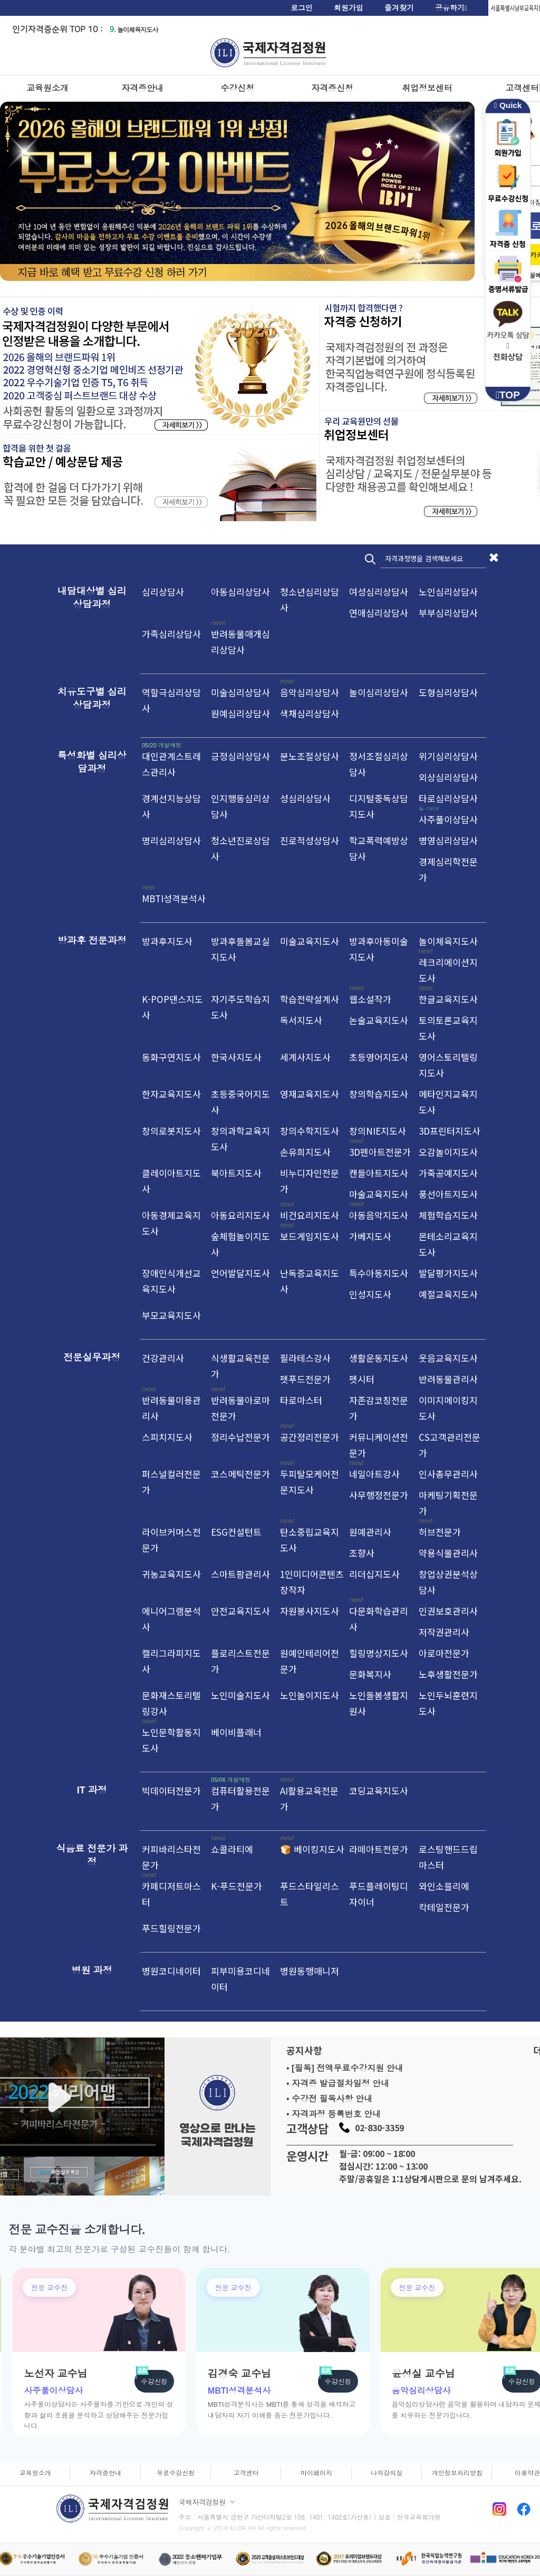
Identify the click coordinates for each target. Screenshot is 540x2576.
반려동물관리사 (448, 1378)
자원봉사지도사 (309, 1610)
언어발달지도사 (240, 1273)
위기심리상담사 (448, 756)
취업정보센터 (427, 88)
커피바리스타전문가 (171, 1856)
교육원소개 (47, 88)
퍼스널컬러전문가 (171, 1481)
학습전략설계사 (309, 999)
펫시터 (361, 1378)
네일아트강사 (374, 1473)
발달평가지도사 (448, 1273)
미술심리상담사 (240, 692)
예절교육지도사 (448, 1294)
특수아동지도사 (378, 1273)
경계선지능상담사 (171, 806)
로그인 (302, 8)
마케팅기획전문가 (448, 1502)
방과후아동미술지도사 (378, 948)
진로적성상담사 (309, 840)
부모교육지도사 (171, 1315)
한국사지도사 (236, 1056)
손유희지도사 (305, 1151)
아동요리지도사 (240, 1215)
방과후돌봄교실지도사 (240, 948)
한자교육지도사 (171, 1093)
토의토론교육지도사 (448, 1027)
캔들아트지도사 (378, 1172)
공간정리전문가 (309, 1436)
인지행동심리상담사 (240, 806)
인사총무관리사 (448, 1473)
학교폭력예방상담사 (378, 848)
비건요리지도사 (309, 1215)
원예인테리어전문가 (309, 1660)
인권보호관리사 (448, 1610)
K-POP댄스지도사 (172, 1006)
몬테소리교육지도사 (448, 1244)
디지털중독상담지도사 (378, 806)
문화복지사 (370, 1674)
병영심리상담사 (448, 840)
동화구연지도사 (171, 1056)
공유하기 (451, 8)
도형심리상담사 (448, 692)
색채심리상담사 (309, 713)
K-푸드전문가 (236, 1885)
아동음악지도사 (378, 1215)
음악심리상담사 (309, 692)
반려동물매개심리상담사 (240, 641)
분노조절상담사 (309, 756)
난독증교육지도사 (309, 1280)
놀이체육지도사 (134, 29)
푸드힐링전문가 (171, 1928)
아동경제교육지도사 (171, 1222)
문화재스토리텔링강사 (171, 1703)
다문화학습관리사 (378, 1618)
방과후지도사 (167, 941)
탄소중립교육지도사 (309, 1539)
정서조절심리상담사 (378, 763)
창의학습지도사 (378, 1093)
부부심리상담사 (448, 612)
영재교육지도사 (309, 1093)
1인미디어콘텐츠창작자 (312, 1581)
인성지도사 (370, 1294)
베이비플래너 (236, 1732)
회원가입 (348, 8)
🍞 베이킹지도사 (312, 1849)
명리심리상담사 (171, 840)
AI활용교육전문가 (309, 1798)
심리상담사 (163, 591)
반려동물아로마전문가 (240, 1407)
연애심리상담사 (378, 612)
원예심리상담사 (240, 713)
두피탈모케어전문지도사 (309, 1481)
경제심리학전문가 (448, 869)
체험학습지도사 (448, 1215)
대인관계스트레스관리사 (171, 763)
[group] (177, 2352)
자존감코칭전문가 (378, 1407)
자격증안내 (142, 88)
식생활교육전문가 (240, 1365)
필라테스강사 (305, 1357)
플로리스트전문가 (240, 1660)
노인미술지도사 (240, 1695)
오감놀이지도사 (448, 1151)
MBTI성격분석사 (174, 898)
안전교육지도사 (240, 1610)
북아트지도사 (236, 1172)
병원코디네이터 (171, 1970)
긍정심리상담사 (240, 756)
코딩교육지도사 (378, 1790)
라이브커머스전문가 (171, 1539)
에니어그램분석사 (171, 1618)
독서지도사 (301, 1020)
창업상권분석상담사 (448, 1581)
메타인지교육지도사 (448, 1101)
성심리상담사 (305, 798)
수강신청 (237, 88)
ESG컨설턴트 (236, 1531)
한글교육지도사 (448, 999)
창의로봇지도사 (171, 1130)
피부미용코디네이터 (240, 1978)
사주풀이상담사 (448, 819)
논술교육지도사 (378, 1020)
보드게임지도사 (309, 1236)
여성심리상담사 (378, 591)
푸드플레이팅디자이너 (378, 1893)
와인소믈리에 (444, 1885)
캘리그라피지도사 (171, 1660)
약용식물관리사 (448, 1552)
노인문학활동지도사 (171, 1739)
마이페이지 (316, 2473)
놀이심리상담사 (378, 692)
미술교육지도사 (309, 941)
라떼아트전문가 (378, 1849)
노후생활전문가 (448, 1674)
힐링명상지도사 (378, 1653)
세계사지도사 (305, 1056)
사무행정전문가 (378, 1494)
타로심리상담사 (448, 798)
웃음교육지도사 (448, 1357)
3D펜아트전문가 (380, 1151)
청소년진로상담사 (240, 848)
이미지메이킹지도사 (448, 1407)
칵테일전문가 (444, 1907)
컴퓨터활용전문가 (240, 1798)
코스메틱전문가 (240, 1473)
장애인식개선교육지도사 (171, 1280)
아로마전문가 (444, 1653)
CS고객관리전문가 (449, 1444)
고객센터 (246, 2473)
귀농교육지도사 (171, 1573)
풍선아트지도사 (448, 1194)
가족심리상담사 (171, 633)
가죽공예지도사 (448, 1172)
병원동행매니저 (309, 1970)
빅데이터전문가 (171, 1790)
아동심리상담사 (240, 591)
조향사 (361, 1552)
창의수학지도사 (309, 1130)
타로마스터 (301, 1400)
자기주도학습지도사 (240, 1006)
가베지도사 (370, 1236)
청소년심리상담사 (309, 599)
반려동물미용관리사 (171, 1407)
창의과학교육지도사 (240, 1138)
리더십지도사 (374, 1573)
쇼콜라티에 (232, 1849)
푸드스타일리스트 (309, 1893)
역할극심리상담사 (171, 700)
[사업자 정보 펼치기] (232, 2502)
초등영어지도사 (378, 1056)
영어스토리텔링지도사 (448, 1064)
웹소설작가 (370, 999)
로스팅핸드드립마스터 (448, 1856)
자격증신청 (332, 88)
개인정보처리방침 (457, 2473)
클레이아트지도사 (171, 1180)
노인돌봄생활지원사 (378, 1703)
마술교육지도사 (378, 1194)
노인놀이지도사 (309, 1695)
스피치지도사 (167, 1436)
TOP (508, 395)
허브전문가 (440, 1531)
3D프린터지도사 (449, 1130)
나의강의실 (386, 2473)
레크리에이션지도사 (448, 969)
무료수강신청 (176, 2473)
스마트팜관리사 (240, 1573)
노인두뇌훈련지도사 (448, 1703)
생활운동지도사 (378, 1357)
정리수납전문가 (240, 1436)
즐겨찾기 (399, 8)
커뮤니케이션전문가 (378, 1444)
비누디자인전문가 (309, 1180)
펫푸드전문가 (305, 1378)
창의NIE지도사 (377, 1130)
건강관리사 (163, 1357)
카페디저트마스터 (171, 1893)
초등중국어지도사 (240, 1101)
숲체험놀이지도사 (240, 1244)
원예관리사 (370, 1531)
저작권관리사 (444, 1631)
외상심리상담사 (448, 777)
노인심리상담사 (448, 591)
